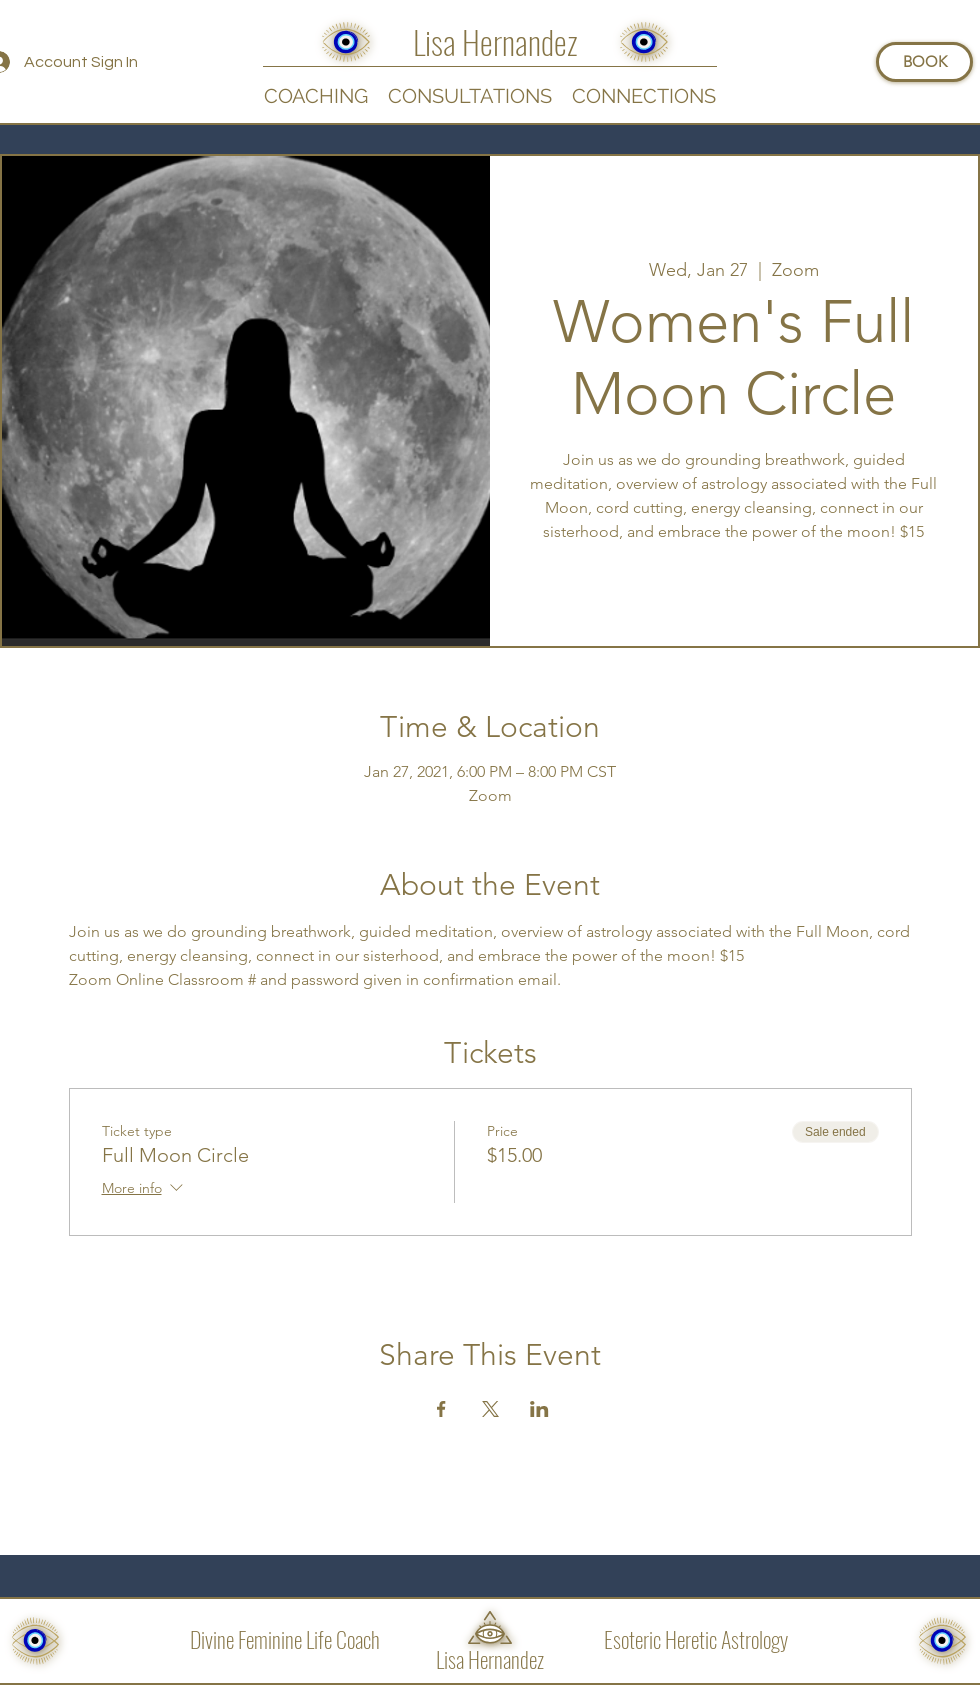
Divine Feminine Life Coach (285, 1639)
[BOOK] (924, 62)
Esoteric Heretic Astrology (696, 1639)
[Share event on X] (490, 1409)
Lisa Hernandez (490, 1659)
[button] (644, 94)
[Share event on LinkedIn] (539, 1409)
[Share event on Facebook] (441, 1409)
